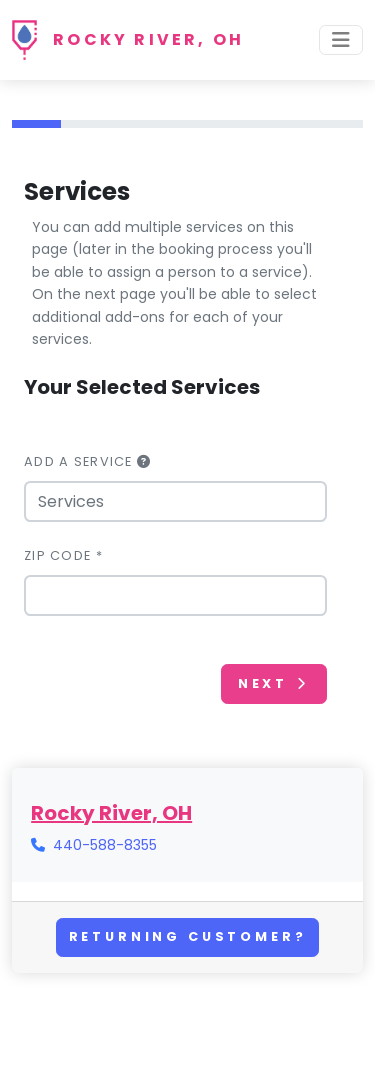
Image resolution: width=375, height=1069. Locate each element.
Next (274, 683)
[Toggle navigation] (341, 40)
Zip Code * (63, 555)
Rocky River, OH (148, 39)
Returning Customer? (188, 936)
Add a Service (87, 461)
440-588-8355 (105, 845)
